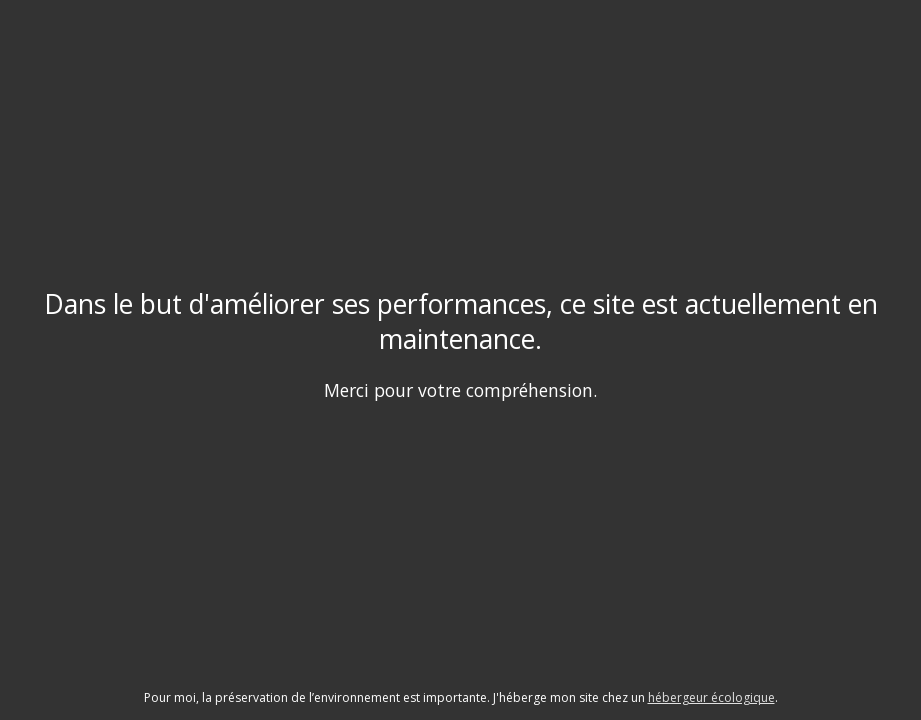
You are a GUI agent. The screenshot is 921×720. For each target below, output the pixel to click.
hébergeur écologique (711, 697)
